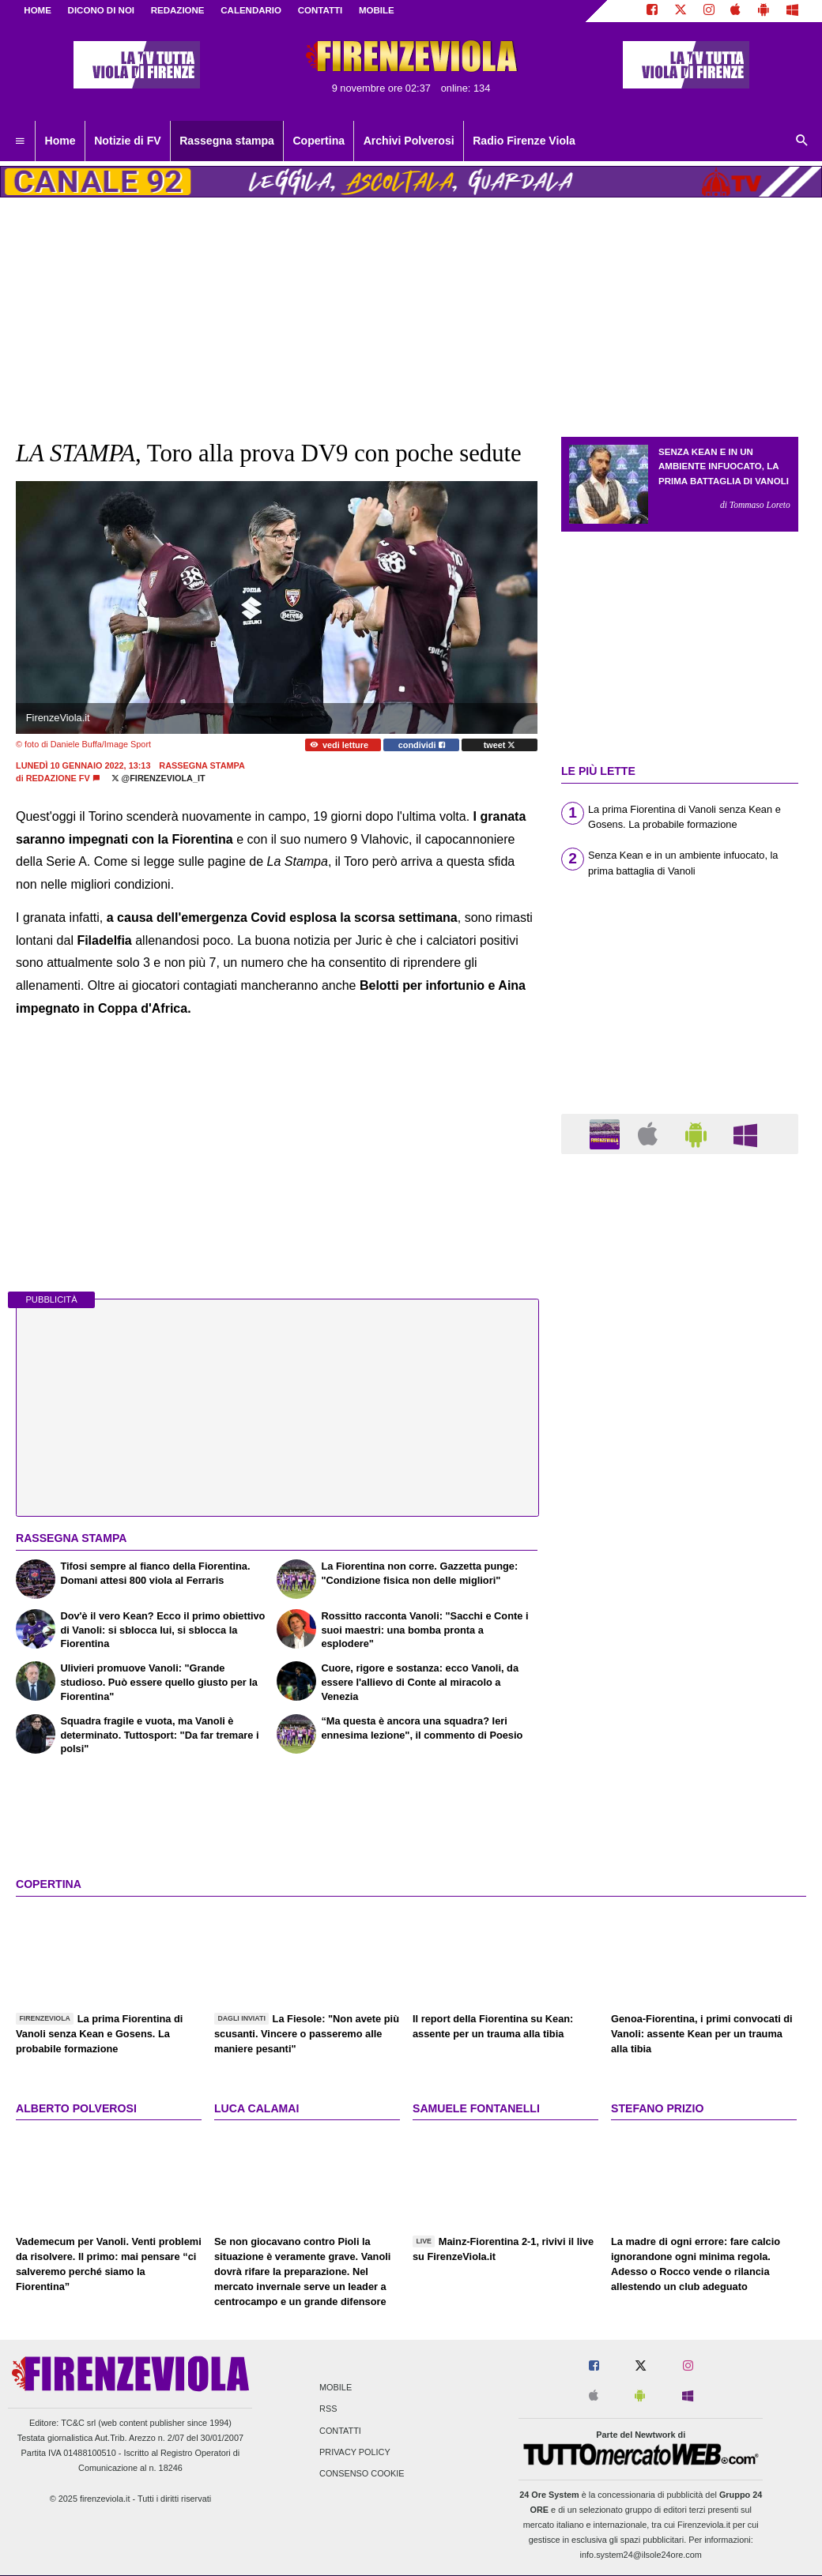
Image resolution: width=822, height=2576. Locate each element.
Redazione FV (58, 778)
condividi (421, 745)
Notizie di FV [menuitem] (127, 140)
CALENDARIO (251, 10)
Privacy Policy (354, 2452)
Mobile (335, 2388)
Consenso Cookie (362, 2473)
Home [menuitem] (60, 140)
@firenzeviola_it (158, 778)
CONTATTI (320, 10)
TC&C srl (78, 2422)
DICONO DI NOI (101, 10)
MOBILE (376, 10)
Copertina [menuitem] (318, 140)
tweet (500, 745)
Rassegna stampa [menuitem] (226, 140)
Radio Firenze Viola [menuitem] (524, 140)
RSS (328, 2409)
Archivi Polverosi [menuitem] (409, 140)
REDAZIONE (178, 10)
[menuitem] (20, 141)
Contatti (340, 2430)
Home (37, 10)
